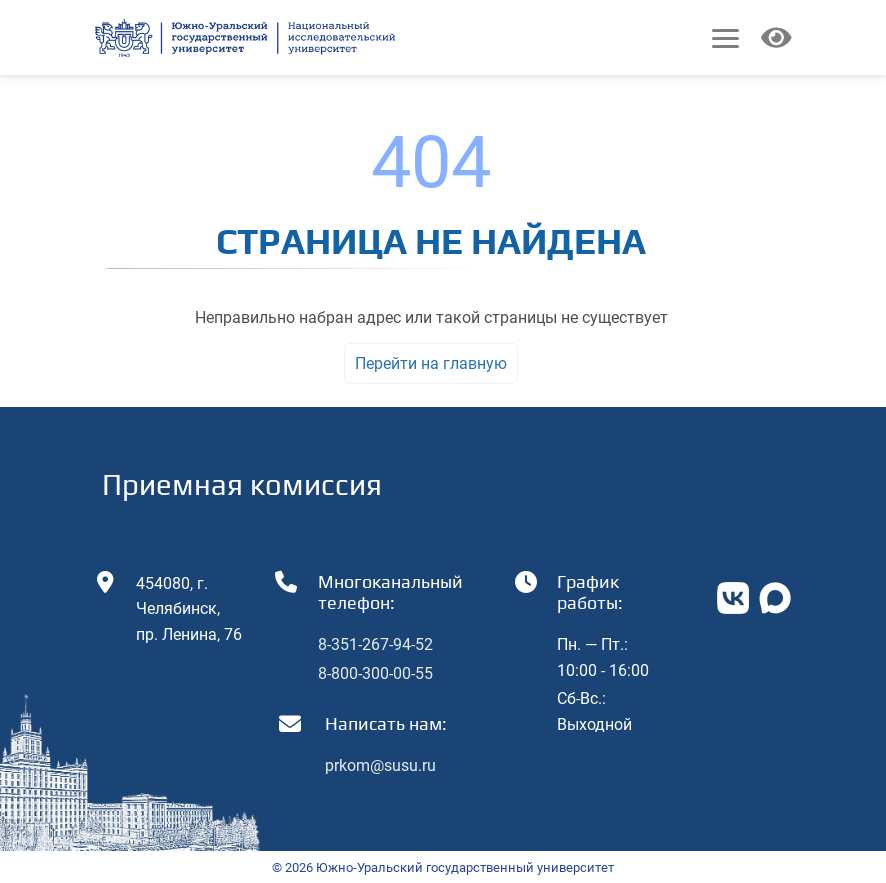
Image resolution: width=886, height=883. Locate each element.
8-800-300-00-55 (375, 673)
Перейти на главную (431, 363)
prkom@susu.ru (380, 765)
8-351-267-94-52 (375, 644)
